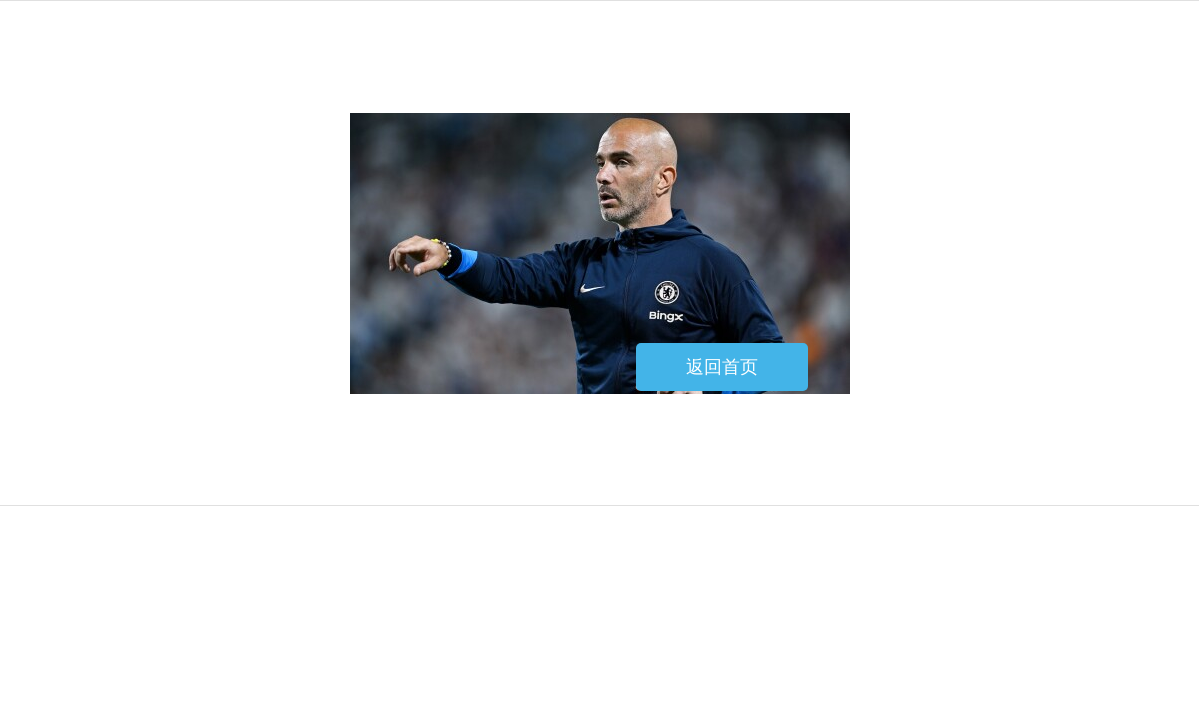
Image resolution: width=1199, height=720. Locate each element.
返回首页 (722, 367)
